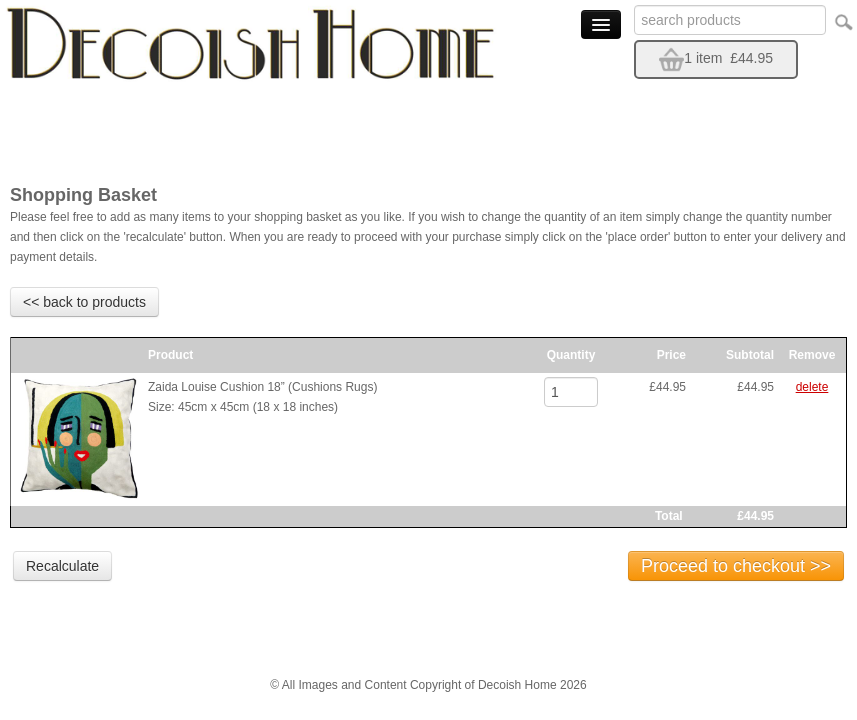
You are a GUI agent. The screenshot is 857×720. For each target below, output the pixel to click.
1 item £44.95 (716, 58)
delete (812, 387)
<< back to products (84, 302)
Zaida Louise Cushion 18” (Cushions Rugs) (262, 387)
